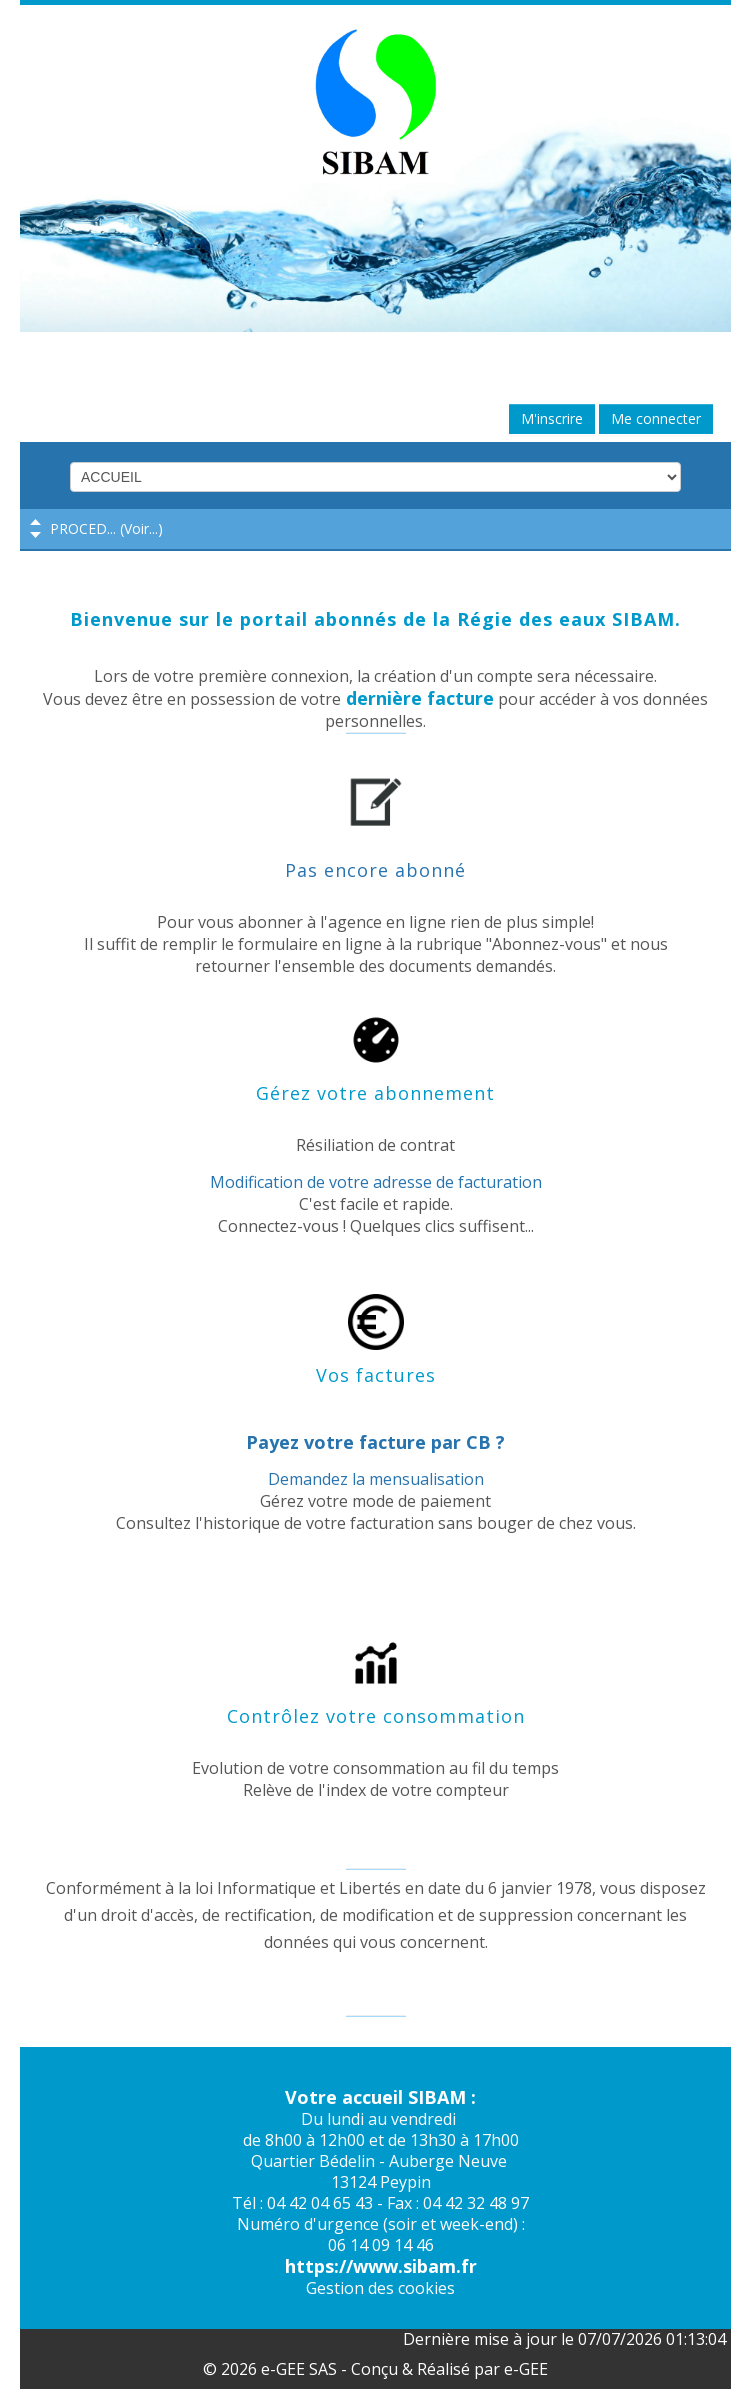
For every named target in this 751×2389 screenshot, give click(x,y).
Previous (35, 522)
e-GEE (526, 2369)
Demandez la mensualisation (376, 1479)
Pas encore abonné (375, 870)
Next (35, 535)
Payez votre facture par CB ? (375, 1442)
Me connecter (656, 418)
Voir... (141, 528)
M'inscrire (552, 418)
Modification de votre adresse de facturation (376, 1182)
